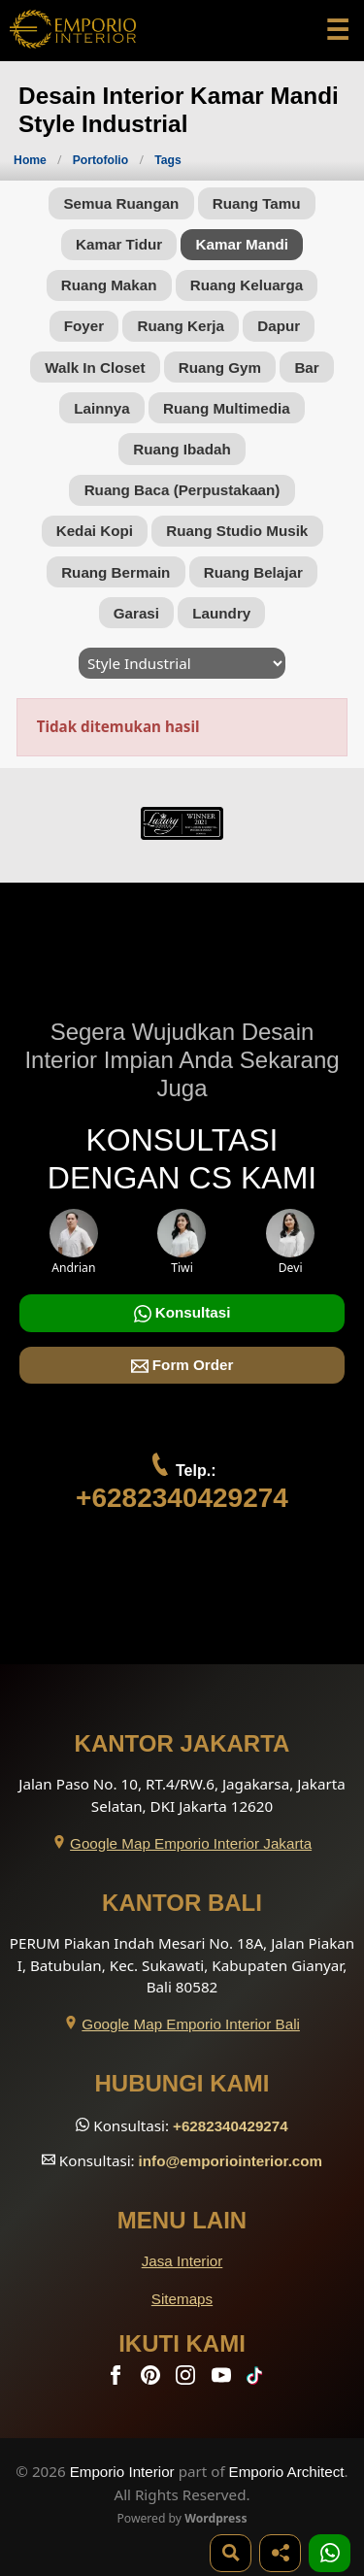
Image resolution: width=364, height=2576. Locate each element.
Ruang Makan (109, 285)
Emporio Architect (287, 2471)
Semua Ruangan (121, 203)
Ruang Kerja (181, 326)
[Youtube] (223, 2379)
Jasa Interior (182, 2261)
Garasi (136, 613)
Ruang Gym (220, 367)
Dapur (278, 326)
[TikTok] (258, 2379)
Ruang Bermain (115, 572)
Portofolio (102, 160)
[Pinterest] (152, 2379)
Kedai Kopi (94, 530)
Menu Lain (182, 2220)
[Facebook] (117, 2379)
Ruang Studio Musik (237, 530)
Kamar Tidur (119, 244)
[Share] (280, 2553)
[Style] (182, 663)
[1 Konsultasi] (329, 2553)
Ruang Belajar (253, 572)
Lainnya (101, 408)
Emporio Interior (122, 2471)
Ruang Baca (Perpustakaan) (182, 490)
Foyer (84, 326)
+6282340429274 (182, 1498)
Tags (167, 160)
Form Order (182, 1365)
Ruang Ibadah (181, 449)
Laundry (221, 613)
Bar (306, 367)
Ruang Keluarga (246, 285)
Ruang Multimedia (226, 408)
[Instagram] (187, 2379)
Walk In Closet (95, 367)
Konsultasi (182, 1313)
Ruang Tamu (257, 203)
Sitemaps (182, 2299)
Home (30, 160)
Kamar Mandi (242, 244)
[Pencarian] (230, 2553)
